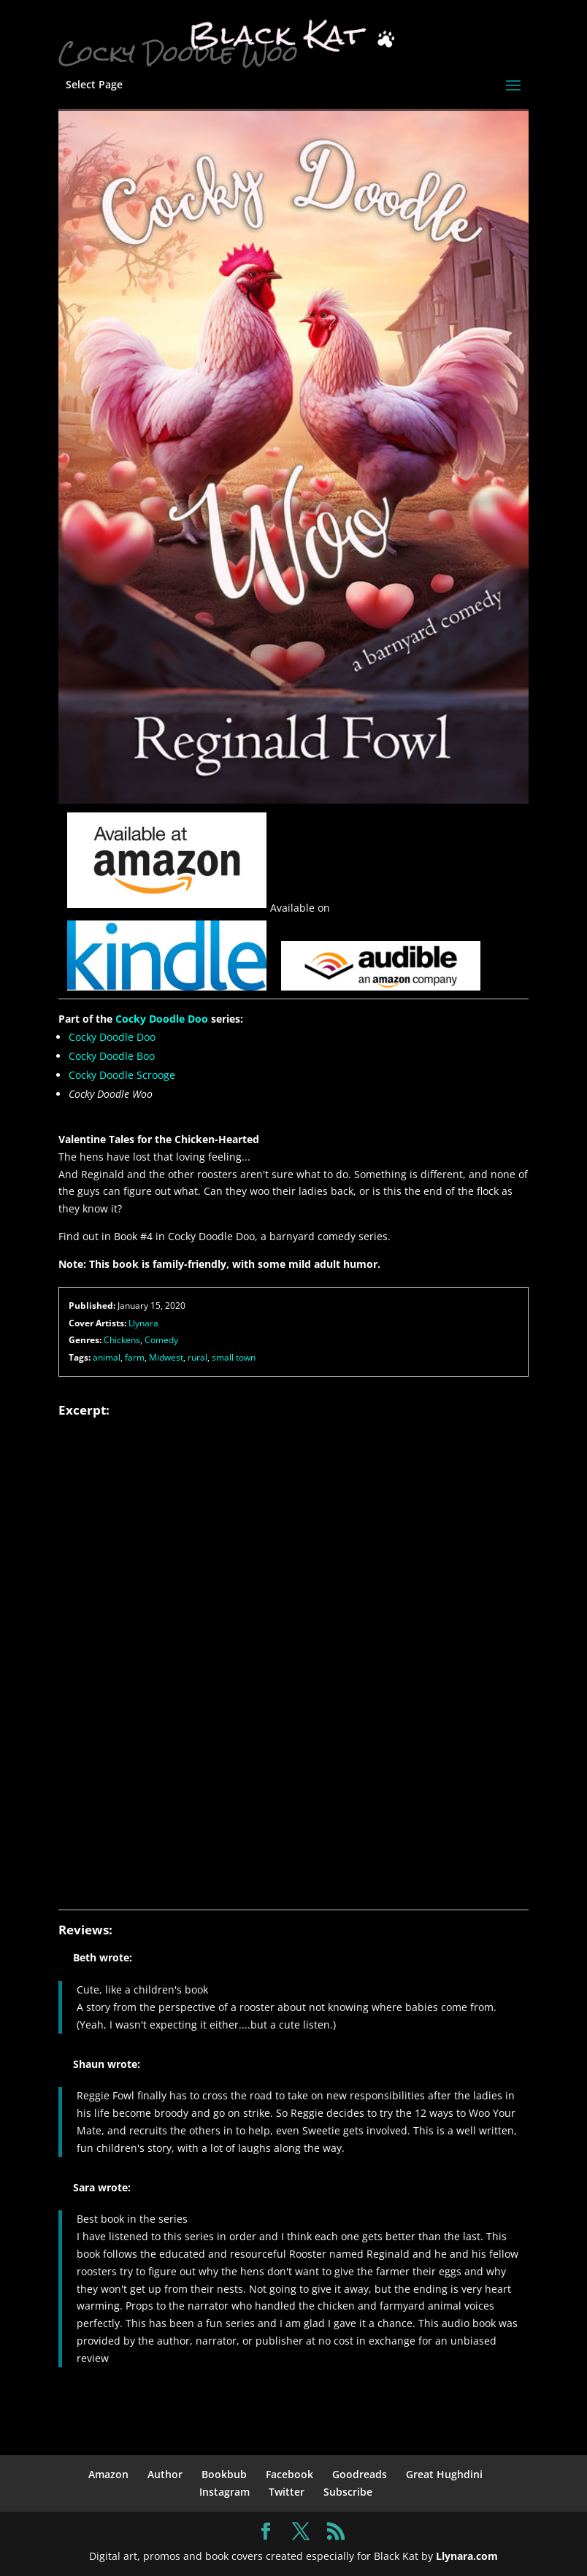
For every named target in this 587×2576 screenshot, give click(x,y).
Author (165, 2474)
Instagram (224, 2492)
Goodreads (359, 2474)
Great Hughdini (444, 2474)
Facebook (289, 2474)
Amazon (108, 2474)
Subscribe (347, 2492)
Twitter (286, 2492)
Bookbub (224, 2474)
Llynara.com (467, 2556)
